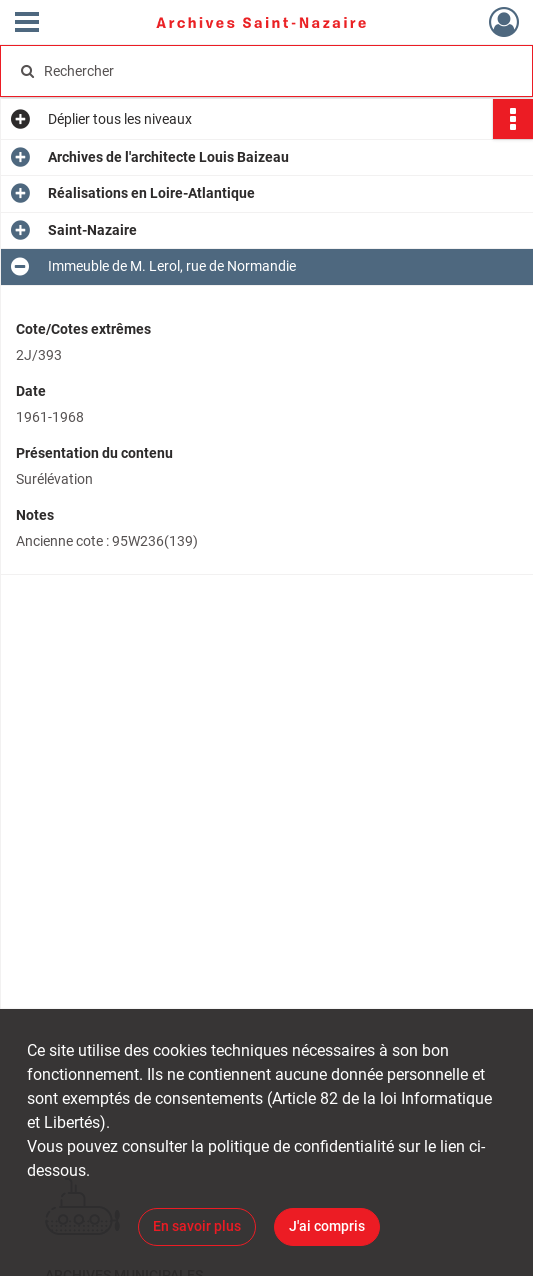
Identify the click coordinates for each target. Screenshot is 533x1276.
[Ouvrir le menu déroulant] (27, 24)
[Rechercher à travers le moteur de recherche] (252, 71)
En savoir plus (197, 1226)
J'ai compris (327, 1226)
